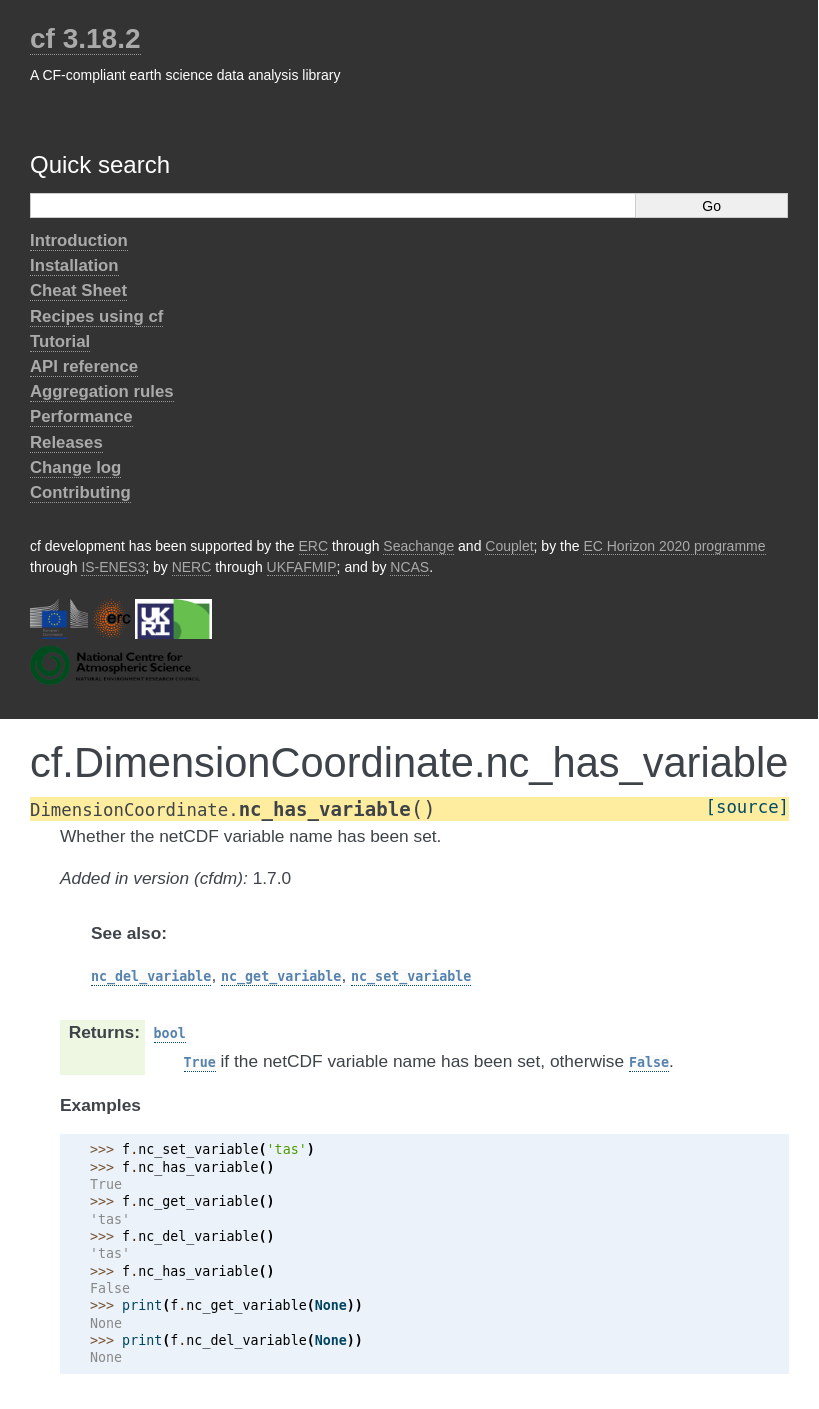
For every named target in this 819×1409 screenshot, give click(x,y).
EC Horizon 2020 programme (674, 546)
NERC (192, 567)
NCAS (409, 567)
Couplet (509, 546)
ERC (314, 546)
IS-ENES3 (113, 567)
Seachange (418, 546)
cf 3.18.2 (85, 38)
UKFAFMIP (302, 567)
